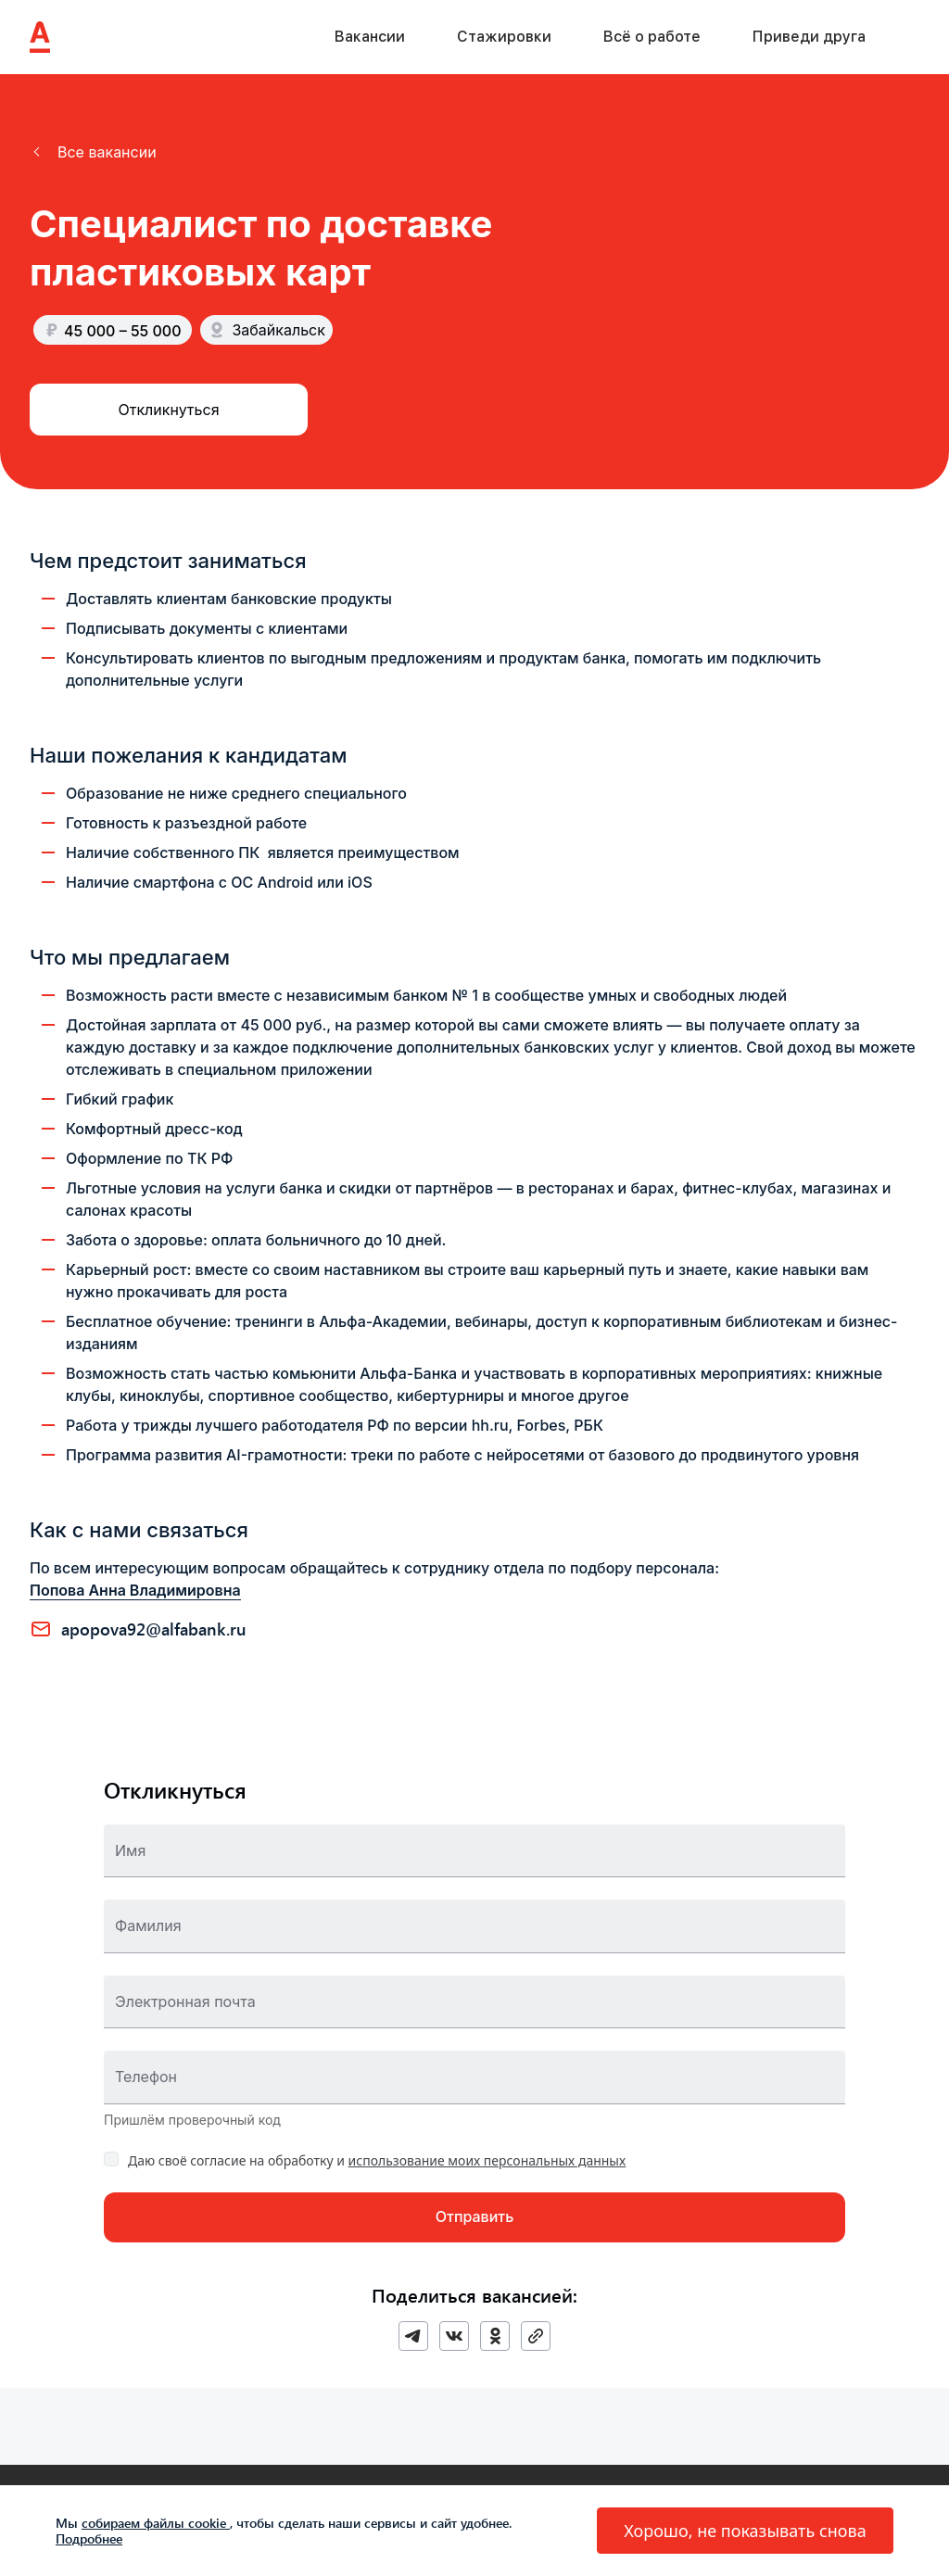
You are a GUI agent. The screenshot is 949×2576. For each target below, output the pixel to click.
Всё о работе (652, 36)
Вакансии (370, 36)
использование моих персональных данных (487, 2160)
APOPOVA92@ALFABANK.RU (154, 1629)
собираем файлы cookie (156, 2523)
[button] (93, 151)
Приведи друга (809, 36)
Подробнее (89, 2538)
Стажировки (504, 36)
